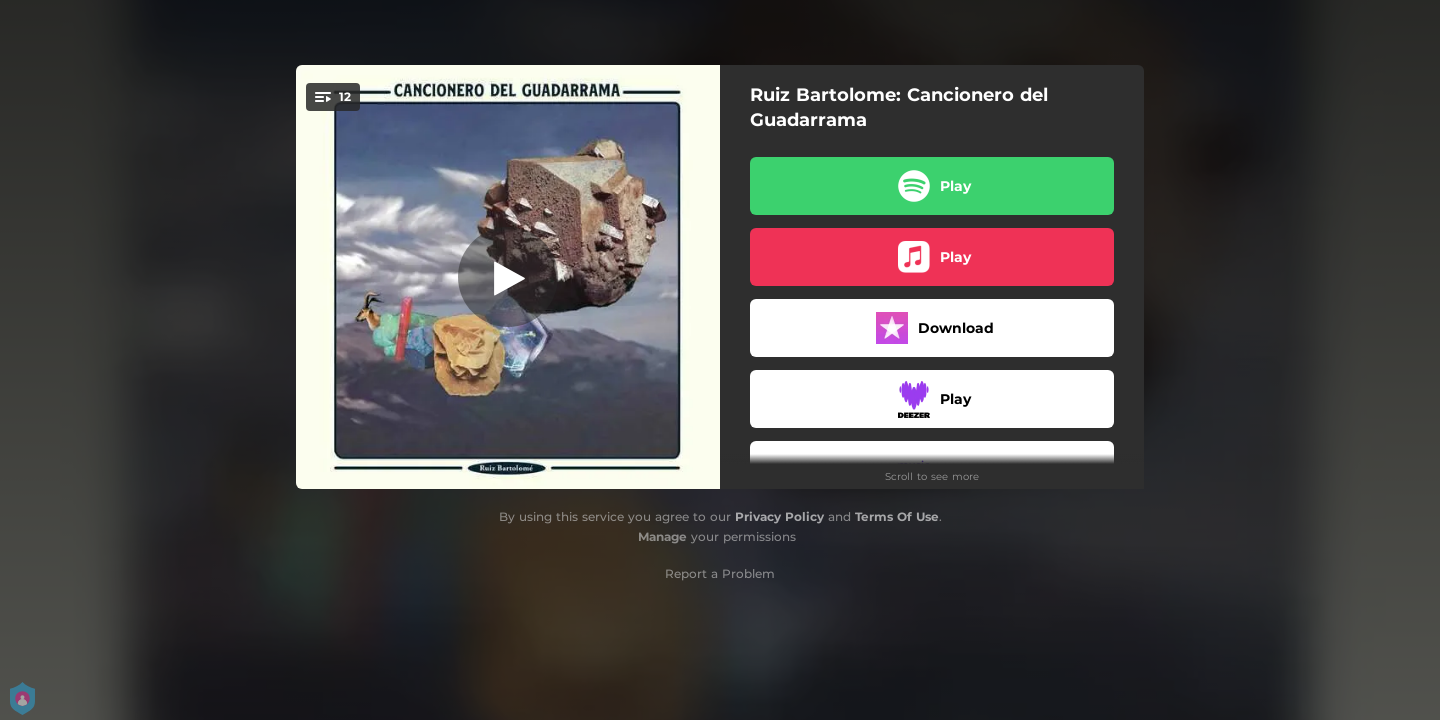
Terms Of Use (897, 516)
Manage (662, 536)
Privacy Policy (779, 516)
